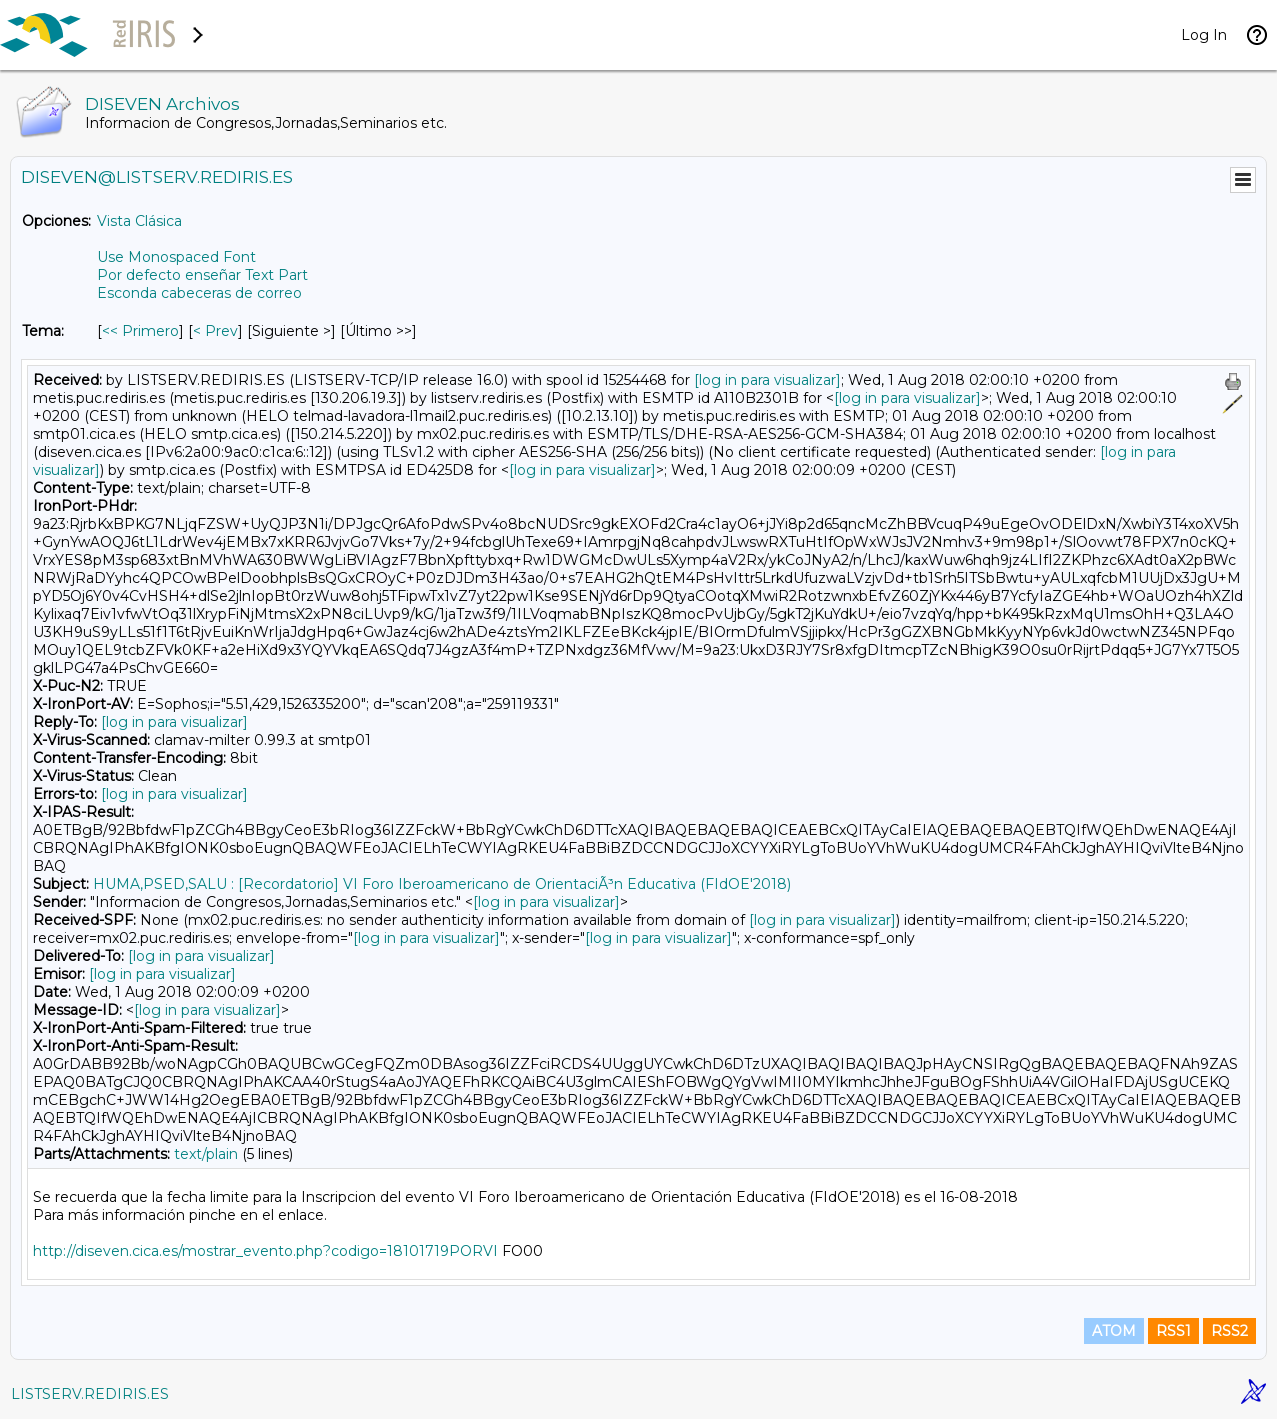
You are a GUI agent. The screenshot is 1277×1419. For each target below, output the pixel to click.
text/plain (206, 1154)
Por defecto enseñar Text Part (202, 275)
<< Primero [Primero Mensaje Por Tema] (140, 331)
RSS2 (1229, 1331)
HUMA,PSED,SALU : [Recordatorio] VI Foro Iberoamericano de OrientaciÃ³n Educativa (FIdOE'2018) (442, 884)
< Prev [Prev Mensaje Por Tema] (215, 331)
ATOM (1114, 1331)
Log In (1204, 35)
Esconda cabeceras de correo (199, 293)
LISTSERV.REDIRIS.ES (90, 1394)
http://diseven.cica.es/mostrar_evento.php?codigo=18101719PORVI (265, 1251)
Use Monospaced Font (176, 257)
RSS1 (1173, 1331)
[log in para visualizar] (767, 380)
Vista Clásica (139, 221)
